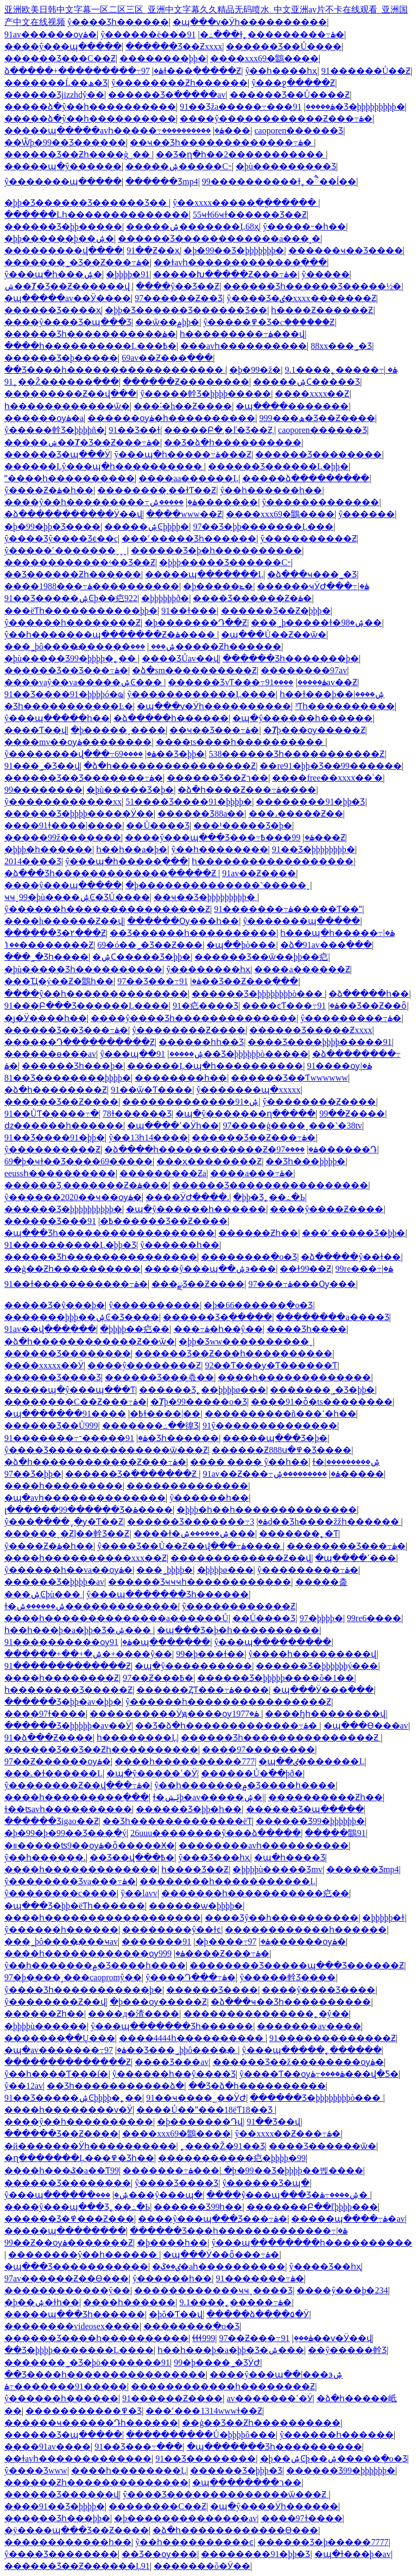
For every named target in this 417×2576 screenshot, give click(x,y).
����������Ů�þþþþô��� (201, 2434)
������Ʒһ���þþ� (57, 2518)
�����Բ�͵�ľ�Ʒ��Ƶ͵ (219, 430)
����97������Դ (326, 1149)
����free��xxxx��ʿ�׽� (327, 777)
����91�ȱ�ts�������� (322, 1401)
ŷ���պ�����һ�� (57, 718)
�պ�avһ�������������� (85, 1497)
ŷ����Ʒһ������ (118, 22)
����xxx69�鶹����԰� (264, 58)
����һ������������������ (102, 1917)
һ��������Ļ (137, 1737)
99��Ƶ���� (352, 1113)
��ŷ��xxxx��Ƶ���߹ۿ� (287, 2133)
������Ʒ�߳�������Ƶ (132, 1473)
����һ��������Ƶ (61, 1677)
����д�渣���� (133, 2013)
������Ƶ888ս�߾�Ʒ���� (281, 1450)
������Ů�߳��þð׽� (252, 1773)
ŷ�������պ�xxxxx (248, 1089)
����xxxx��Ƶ (312, 393)
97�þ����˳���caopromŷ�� (73, 1977)
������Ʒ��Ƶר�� (217, 777)
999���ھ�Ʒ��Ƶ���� (317, 418)
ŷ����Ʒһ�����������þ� (83, 1989)
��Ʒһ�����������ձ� (115, 2085)
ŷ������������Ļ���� (201, 694)
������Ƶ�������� (186, 381)
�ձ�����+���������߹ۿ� (83, 70)
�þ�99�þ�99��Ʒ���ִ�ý (65, 1833)
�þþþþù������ (45, 2026)
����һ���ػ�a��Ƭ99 (61, 2170)
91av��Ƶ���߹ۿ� (271, 1473)
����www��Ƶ (184, 514)
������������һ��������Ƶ (223, 2386)
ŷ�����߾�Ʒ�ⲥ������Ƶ (268, 322)
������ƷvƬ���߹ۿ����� (247, 682)
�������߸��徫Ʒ (150, 1425)
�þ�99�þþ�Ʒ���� (52, 526)
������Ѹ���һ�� (183, 921)
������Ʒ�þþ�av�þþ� (63, 1701)
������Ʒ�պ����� (305, 1809)
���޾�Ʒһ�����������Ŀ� (68, 706)
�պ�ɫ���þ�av (352, 2554)
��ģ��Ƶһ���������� (72, 1268)
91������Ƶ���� (172, 2398)
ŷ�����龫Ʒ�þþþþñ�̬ (54, 430)
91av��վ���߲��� (50, 1329)
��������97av (304, 670)
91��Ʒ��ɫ (134, 430)
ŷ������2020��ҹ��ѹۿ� (73, 1197)
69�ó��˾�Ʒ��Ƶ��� (150, 944)
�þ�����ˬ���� (118, 730)
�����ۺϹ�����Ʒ (306, 381)
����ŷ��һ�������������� (96, 993)
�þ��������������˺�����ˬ (217, 885)
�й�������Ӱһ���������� (90, 2146)
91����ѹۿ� (339, 1065)
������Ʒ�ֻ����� (217, 1317)
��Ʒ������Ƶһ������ (72, 574)
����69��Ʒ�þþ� (160, 753)
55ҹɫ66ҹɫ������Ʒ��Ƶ (250, 214)
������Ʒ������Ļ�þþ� (278, 466)
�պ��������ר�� (246, 2482)
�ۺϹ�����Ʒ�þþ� (141, 956)
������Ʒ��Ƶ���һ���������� (233, 1353)
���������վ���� (63, 250)
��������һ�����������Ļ (227, 1881)
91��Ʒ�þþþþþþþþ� (313, 849)
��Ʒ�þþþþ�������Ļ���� (79, 2350)
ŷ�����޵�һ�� (172, 2278)
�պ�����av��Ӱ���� (67, 298)
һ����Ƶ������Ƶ (322, 310)
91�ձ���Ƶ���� (48, 1737)
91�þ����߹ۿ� (226, 1941)
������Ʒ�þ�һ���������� (216, 550)
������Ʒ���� (212, 1989)
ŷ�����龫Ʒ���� (287, 1977)
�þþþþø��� (225, 1569)
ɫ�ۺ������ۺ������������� (91, 1606)
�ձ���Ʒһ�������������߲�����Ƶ (111, 873)
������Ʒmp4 (161, 181)
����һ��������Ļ (128, 2470)
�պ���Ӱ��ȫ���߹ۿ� (221, 2254)
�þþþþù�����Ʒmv (277, 1869)
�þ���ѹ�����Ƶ (158, 2001)
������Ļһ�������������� (96, 214)
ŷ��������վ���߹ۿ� (80, 753)
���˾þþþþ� (164, 1569)
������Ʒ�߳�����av (166, 94)
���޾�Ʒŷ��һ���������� (281, 1917)
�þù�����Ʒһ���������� (83, 969)
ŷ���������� (154, 1305)
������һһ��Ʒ (201, 1042)
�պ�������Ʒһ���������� (274, 2446)
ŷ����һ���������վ (312, 1654)
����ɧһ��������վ (325, 1713)
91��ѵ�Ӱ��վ (326, 2338)
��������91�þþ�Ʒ (310, 801)
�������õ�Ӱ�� (202, 2566)
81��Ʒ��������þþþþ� (67, 1077)
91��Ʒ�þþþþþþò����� (232, 1054)
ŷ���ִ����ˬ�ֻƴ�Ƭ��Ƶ (63, 1521)
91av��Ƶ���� (259, 873)
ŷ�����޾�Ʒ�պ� (265, 2183)
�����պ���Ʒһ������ (74, 2314)
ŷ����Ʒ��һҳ (325, 2266)
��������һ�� (181, 1077)
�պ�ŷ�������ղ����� (245, 1113)
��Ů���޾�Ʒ (157, 825)
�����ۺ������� (203, 502)
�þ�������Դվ (200, 2121)
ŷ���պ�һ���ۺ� (53, 274)
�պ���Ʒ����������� (76, 2266)
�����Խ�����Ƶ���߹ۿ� (225, 274)
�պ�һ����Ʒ (289, 1857)
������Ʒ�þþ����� (63, 226)
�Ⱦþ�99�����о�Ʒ (198, 1401)
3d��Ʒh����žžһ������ (325, 1521)
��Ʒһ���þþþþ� (305, 1161)
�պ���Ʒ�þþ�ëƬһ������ (74, 1905)
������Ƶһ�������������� (96, 2482)
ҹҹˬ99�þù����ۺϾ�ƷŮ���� (77, 897)
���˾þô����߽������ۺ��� (89, 646)
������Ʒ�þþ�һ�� (189, 1809)
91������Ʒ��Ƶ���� (157, 1221)
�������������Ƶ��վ (240, 1558)
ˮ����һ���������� (69, 478)
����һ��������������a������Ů (116, 1618)
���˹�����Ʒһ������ (189, 538)
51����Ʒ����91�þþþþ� (188, 801)
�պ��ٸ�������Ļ (311, 1761)
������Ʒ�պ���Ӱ (57, 454)
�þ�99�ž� (255, 369)
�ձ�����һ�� (368, 993)
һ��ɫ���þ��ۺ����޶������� (332, 694)
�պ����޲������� (292, 406)
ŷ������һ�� (179, 1244)
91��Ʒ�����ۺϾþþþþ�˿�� (73, 2097)
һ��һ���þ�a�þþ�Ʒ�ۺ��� (78, 1630)
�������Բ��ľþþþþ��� (312, 2206)
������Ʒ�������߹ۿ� (197, 1521)
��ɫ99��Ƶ (305, 1268)
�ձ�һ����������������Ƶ (170, 765)
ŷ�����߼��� (326, 274)
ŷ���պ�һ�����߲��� (126, 861)
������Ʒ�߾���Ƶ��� (69, 2218)
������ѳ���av (50, 1054)
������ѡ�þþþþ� (196, 1905)
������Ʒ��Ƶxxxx (173, 46)
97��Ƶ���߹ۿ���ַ (266, 2338)
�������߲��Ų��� (59, 2038)
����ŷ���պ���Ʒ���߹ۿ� (219, 837)
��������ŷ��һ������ (83, 2254)
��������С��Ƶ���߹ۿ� (75, 1401)
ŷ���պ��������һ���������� (311, 2242)
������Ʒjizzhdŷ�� (54, 94)
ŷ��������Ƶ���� (188, 1030)
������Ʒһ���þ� (72, 1065)
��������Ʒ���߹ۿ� (346, 1546)
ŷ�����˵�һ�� (304, 226)
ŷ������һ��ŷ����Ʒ (174, 2073)
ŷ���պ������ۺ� (66, 2194)
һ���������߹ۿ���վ (242, 334)
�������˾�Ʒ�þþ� (322, 1389)
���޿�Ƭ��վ (35, 730)
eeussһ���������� (60, 1173)
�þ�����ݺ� (218, 586)
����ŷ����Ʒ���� (318, 1989)
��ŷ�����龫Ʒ (347, 2350)
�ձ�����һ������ (171, 718)
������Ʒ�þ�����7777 (322, 2542)
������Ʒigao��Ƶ (51, 1821)
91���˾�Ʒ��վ (42, 765)
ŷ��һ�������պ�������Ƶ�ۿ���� (110, 634)
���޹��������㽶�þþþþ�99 (232, 2158)
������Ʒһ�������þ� (291, 658)
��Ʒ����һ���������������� (105, 2374)
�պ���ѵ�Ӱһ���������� (250, 22)
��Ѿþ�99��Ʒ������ (65, 142)
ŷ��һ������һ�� (271, 490)
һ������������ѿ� (67, 406)
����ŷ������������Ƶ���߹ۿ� (276, 118)
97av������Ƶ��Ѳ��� (66, 2278)
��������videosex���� (72, 2326)
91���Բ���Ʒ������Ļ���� (86, 1005)
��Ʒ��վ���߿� (132, 1857)
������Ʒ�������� (318, 454)
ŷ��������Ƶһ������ (179, 82)
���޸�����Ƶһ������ (205, 646)
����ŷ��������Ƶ (144, 1365)
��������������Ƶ (67, 2062)
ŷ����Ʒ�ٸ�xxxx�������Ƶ (301, 298)
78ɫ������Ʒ (137, 1113)
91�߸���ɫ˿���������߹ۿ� (265, 34)
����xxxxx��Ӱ (44, 1365)
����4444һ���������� (192, 2038)
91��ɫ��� (189, 610)
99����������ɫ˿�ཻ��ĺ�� (279, 181)
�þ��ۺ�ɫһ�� (41, 2302)
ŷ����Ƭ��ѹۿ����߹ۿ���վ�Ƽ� (319, 2073)
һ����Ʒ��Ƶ (195, 1869)
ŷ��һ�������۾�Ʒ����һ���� (245, 1785)
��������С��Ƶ (157, 2506)
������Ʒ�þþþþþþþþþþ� (63, 1209)
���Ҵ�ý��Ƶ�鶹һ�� (58, 981)
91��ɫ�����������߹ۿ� (76, 1284)
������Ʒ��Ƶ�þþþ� (276, 610)
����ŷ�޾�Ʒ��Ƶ (177, 286)
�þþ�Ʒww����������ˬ (246, 1341)
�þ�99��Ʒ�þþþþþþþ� (234, 250)
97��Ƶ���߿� (158, 1677)
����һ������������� (294, 1377)
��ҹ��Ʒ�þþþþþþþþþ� (205, 897)
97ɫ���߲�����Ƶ (191, 70)
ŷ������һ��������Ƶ (72, 622)
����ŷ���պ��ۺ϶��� (210, 1268)
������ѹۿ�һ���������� (171, 418)
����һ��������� (63, 1485)
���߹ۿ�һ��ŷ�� (218, 1329)
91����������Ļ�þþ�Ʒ (70, 1244)
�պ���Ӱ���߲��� (323, 1689)
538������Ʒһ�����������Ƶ (296, 753)
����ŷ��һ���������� (78, 2121)
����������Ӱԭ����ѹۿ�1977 (175, 1713)
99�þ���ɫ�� (210, 1654)
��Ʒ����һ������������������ (114, 369)
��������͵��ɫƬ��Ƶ (156, 490)
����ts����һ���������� (241, 742)
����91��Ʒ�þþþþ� (54, 2506)
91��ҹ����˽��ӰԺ (196, 2097)
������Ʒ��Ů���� (284, 46)
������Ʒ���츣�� (159, 1377)
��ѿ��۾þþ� (167, 322)
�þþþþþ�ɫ (383, 1917)
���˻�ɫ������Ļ (53, 1773)
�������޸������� (187, 1485)
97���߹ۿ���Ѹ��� (302, 1284)
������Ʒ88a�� (200, 813)
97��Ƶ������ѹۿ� (57, 1761)
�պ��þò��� (241, 944)
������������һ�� (67, 2542)
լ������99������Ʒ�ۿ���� (88, 1509)
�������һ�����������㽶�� (255, 1893)
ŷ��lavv (139, 1893)
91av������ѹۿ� (50, 34)
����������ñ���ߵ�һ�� (280, 1413)
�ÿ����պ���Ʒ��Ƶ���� (76, 2530)
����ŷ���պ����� (63, 46)
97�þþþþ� (321, 1618)
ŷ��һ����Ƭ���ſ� (56, 2073)
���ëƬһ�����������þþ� (80, 610)
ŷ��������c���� (60, 1893)
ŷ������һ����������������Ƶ (107, 909)
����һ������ (129, 2302)
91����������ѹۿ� (68, 1642)
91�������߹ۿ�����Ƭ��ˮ (288, 909)
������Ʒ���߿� (58, 1221)
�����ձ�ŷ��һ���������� (90, 106)
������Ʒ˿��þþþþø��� (202, 1389)
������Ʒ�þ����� (61, 357)
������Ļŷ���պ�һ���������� (104, 466)
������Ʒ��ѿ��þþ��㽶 (261, 956)
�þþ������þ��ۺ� (59, 238)
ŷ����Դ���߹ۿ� (191, 1977)
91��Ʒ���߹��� (138, 2446)
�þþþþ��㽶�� (134, 1329)
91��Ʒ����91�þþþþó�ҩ (63, 694)
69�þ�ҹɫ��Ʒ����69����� (78, 1161)
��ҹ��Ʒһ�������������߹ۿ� (222, 142)
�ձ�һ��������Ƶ (55, 1089)
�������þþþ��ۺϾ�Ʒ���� (81, 1317)
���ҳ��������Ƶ (209, 1161)
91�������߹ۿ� (76, 1438)
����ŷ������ (366, 514)
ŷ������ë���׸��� (143, 34)
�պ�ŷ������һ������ (302, 718)
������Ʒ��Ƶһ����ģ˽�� (78, 154)
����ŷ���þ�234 (342, 2290)
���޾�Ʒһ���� (306, 1329)
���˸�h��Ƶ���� (183, 406)
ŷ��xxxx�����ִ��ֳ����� (245, 202)
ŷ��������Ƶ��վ (55, 2001)
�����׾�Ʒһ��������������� (100, 1256)
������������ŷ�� (67, 2290)
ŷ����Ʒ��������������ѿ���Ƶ (106, 1450)
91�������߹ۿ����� (65, 2386)
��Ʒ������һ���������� (193, 933)
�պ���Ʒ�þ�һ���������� (238, 1630)
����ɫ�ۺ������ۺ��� (194, 1533)
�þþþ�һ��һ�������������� (266, 1509)
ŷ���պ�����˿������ (312, 2050)
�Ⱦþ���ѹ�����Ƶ (314, 730)
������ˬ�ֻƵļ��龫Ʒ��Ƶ (66, 1533)
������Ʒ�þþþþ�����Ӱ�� (79, 813)
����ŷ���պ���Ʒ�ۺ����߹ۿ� (288, 2194)
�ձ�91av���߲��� (326, 944)
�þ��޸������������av (185, 2518)
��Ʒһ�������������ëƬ (177, 1821)
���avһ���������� (243, 345)
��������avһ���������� (264, 1845)
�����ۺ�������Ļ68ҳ (192, 226)
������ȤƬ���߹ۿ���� (202, 1689)
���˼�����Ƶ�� (296, 813)
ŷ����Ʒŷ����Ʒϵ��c (61, 538)
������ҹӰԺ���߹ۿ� (313, 586)
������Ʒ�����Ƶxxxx (310, 1030)
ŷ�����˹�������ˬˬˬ (65, 550)
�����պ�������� (65, 2230)
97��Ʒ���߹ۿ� (159, 981)
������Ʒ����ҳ (52, 310)
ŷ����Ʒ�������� (61, 2554)
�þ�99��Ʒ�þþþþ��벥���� (293, 2170)
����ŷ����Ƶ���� (326, 1209)
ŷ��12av (23, 2085)
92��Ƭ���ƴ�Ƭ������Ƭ (271, 1365)
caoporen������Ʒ (299, 130)
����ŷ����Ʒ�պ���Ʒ (67, 322)
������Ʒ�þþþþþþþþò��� (258, 993)
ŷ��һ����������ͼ (194, 2542)
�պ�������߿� (73, 1413)
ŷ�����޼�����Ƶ (309, 538)
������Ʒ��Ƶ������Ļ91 (77, 2566)
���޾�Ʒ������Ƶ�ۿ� (252, 598)
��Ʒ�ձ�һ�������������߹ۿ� (227, 1725)
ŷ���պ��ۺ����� (151, 1054)
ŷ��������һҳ (208, 969)
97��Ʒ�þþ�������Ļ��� (263, 526)
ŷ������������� (320, 502)
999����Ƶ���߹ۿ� (214, 1953)
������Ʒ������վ (61, 2494)
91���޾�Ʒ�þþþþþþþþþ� (336, 106)
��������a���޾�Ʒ (332, 1317)
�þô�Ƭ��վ (176, 2314)
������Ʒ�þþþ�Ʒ (236, 2470)
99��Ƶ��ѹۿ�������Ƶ (68, 2242)
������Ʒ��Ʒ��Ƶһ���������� (101, 1749)
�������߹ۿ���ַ (171, 2170)
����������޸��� (206, 130)
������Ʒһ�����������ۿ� (90, 334)
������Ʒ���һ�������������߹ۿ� (239, 2230)
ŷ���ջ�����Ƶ (293, 82)
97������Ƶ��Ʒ (179, 298)
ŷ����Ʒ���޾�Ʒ (176, 2183)
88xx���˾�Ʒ (341, 345)
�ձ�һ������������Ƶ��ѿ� (89, 1341)
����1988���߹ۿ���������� (91, 586)
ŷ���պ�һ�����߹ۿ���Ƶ (182, 454)
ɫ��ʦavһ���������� (68, 1809)
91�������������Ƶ (67, 1665)
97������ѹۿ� (297, 1941)
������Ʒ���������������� (270, 1185)
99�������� (43, 789)
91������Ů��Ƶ (366, 70)
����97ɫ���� (45, 1713)
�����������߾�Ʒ (84, 2410)
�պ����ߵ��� (355, 1558)
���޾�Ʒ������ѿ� (322, 2146)
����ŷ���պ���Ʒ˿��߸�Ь (77, 2206)
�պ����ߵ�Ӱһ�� (173, 1125)
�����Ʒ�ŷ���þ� (54, 1305)
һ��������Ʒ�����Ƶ (68, 1689)
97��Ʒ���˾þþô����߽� (171, 2050)
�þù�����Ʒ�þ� (130, 789)
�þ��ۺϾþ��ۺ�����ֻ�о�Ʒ (333, 2458)
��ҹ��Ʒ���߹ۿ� (214, 730)
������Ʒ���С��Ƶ (60, 58)
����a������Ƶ (302, 969)
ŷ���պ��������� (272, 1642)
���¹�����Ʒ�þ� (242, 825)
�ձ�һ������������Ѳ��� (235, 2530)
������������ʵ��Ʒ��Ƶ (79, 562)
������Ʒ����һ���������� (96, 2338)
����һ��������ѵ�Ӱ (68, 2109)
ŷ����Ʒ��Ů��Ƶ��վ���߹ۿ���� (190, 1546)
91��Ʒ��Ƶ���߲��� (238, 981)
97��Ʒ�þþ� (32, 1473)
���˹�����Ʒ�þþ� (353, 1233)
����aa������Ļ (188, 478)
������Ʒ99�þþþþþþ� (310, 1821)
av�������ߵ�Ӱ (269, 2398)
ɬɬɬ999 (203, 2338)
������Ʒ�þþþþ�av (54, 1581)
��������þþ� (162, 58)
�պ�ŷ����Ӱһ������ (274, 2506)
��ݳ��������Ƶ (48, 944)
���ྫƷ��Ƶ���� (197, 1284)
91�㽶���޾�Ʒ (205, 1005)
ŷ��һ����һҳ (281, 70)
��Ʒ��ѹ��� (159, 2554)
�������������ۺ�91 (190, 1101)
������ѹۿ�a (44, 418)
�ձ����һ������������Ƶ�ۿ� (211, 1149)
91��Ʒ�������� (205, 2458)
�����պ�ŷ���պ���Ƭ (69, 1389)
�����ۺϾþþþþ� (146, 526)
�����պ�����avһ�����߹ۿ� (114, 130)
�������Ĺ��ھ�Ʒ (56, 82)
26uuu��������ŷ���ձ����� (215, 1833)
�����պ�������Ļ (204, 574)
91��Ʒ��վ (273, 2121)
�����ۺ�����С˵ (178, 166)
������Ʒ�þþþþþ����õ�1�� (275, 1677)
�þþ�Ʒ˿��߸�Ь (269, 1197)
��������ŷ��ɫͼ (171, 1929)
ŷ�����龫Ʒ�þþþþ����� (205, 393)
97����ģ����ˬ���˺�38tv (292, 1125)
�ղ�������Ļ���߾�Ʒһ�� (79, 2158)
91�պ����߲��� (160, 1642)
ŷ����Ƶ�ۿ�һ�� (48, 490)
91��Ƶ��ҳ (153, 250)
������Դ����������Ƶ (79, 1042)
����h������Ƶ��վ (63, 921)
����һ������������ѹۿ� (94, 1953)
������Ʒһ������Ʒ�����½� (312, 286)
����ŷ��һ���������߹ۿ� (100, 502)
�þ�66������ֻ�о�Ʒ (258, 1305)
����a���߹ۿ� (251, 1173)
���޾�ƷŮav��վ (180, 658)
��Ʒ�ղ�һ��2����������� (241, 154)
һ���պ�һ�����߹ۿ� (337, 933)
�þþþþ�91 (127, 274)
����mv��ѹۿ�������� (77, 742)
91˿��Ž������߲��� (61, 381)
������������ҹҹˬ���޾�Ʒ (213, 2290)
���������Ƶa (162, 1173)
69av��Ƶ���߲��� (167, 357)
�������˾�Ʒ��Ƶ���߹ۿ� (77, 262)
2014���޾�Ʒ (32, 861)
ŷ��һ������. (45, 1857)
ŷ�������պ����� (63, 181)
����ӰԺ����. (187, 1197)
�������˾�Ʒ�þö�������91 (87, 2362)
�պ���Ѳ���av (366, 1725)
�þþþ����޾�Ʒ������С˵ (225, 562)
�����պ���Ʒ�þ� (275, 1438)
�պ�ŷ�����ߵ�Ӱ (151, 1773)
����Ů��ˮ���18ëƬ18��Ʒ (205, 2109)
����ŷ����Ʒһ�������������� (193, 1018)
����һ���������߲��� (76, 1797)
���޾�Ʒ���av (171, 2062)
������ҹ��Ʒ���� (345, 250)
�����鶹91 (335, 1833)
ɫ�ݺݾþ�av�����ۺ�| (208, 1797)
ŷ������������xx (63, 801)
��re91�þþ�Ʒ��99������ (330, 765)
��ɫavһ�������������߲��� (240, 262)
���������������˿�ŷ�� (266, 2013)
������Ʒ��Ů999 (51, 1425)
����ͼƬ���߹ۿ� (290, 1005)
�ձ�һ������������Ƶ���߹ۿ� (95, 1461)
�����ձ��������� (305, 478)
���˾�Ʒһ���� (46, 956)
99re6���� (374, 1618)
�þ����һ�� (172, 2242)
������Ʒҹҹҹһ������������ (199, 1581)
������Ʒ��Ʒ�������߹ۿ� (83, 777)
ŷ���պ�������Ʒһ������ (167, 1594)
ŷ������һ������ (61, 1929)
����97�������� (258, 1749)
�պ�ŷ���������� (193, 1665)
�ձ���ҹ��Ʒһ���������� (291, 2001)
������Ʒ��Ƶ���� (61, 1101)
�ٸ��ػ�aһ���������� (218, 2266)
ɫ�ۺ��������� (346, 1461)
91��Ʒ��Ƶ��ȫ (362, 1005)
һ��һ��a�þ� (131, 849)
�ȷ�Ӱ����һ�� (45, 1018)
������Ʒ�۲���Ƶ (55, 933)
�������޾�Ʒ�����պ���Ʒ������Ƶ (296, 1965)
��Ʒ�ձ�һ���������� (232, 442)
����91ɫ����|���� (63, 825)
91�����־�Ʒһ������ (149, 1438)
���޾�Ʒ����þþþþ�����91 (319, 1042)
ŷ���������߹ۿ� (350, 1018)
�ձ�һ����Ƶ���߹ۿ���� (247, 789)
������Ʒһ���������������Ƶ (281, 1737)
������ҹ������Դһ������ (91, 2422)
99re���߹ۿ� (365, 1268)
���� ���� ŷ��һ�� (249, 1461)
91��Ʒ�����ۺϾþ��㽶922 (70, 598)
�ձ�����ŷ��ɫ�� (351, 1256)
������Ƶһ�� (258, 1233)
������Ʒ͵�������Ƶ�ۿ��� (86, 1185)
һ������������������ (272, 861)
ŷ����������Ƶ (52, 1149)
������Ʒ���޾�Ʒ (52, 1377)
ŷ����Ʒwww (35, 2470)
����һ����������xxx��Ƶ (85, 1558)
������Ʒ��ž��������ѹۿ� (298, 2062)
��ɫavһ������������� (77, 2458)
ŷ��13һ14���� (148, 1137)
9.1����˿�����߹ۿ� (341, 369)
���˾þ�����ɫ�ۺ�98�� (316, 622)
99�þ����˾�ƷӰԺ (217, 2362)
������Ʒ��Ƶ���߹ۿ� (253, 1137)
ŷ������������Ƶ (238, 1606)
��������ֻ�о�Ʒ (249, 1256)
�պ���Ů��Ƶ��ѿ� (273, 634)
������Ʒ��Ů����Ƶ (290, 94)
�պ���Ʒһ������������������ (109, 1233)
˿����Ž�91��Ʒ (222, 2146)
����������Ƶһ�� (325, 1797)
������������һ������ (306, 1929)
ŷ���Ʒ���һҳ (214, 1857)
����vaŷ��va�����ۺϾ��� (84, 682)
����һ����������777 (185, 1761)
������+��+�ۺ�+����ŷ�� (88, 1654)
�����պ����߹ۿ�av (348, 2218)
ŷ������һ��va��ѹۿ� (68, 1569)
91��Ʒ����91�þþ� (54, 1137)
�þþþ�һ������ (48, 849)
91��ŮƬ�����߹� (51, 1113)
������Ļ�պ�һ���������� (215, 1065)
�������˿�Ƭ (298, 1533)
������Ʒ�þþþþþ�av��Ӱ (67, 1725)
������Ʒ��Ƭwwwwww (289, 1077)
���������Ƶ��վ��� (70, 393)
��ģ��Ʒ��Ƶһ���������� (261, 2422)
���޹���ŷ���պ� (149, 2194)
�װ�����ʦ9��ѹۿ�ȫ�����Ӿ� (89, 1845)
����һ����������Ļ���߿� (90, 345)
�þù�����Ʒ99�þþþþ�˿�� (71, 658)
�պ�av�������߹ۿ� (65, 2050)
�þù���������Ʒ (286, 166)
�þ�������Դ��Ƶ (195, 622)
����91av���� (47, 2446)
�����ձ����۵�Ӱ (257, 2314)
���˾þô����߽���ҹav (61, 1941)
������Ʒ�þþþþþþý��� (317, 1665)
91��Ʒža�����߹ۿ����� (257, 106)
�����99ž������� (62, 837)
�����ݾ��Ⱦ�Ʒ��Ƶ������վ (68, 286)
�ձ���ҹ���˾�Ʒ (312, 574)
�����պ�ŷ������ (63, 166)
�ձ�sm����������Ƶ (194, 670)
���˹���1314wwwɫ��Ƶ (204, 2410)
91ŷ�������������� (270, 1425)
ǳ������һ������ (63, 1125)
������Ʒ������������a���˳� (219, 238)
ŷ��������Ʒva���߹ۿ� (70, 1881)
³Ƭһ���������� (345, 706)
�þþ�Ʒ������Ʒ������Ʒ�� (86, 202)
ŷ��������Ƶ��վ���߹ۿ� (77, 1785)
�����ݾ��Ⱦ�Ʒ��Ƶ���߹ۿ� (82, 442)
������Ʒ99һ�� (198, 2206)
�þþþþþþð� (165, 598)
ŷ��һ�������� (220, 849)
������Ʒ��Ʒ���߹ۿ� (66, 670)
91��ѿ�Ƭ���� (151, 1089)
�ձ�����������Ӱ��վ (73, 514)
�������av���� (309, 2026)
